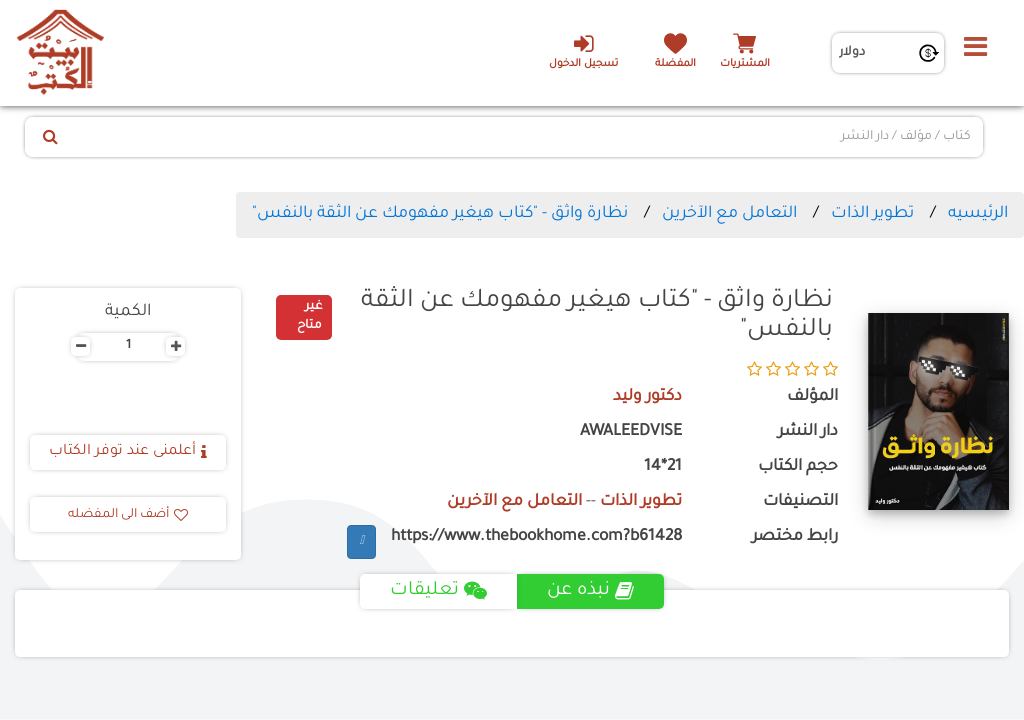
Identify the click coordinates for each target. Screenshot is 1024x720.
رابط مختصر (795, 537)
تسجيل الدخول (583, 51)
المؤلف (812, 397)
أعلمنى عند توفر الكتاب (128, 452)
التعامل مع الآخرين (729, 214)
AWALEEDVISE (631, 432)
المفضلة (675, 64)
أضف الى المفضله (128, 515)
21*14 (663, 467)
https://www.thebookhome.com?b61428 (536, 537)
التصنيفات (800, 502)
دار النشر (808, 432)
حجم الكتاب (798, 467)
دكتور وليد (647, 397)
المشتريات (745, 64)
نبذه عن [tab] (590, 591)
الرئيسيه (978, 214)
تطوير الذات (872, 214)
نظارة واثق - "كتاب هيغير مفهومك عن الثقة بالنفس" (440, 214)
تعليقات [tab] (438, 591)
